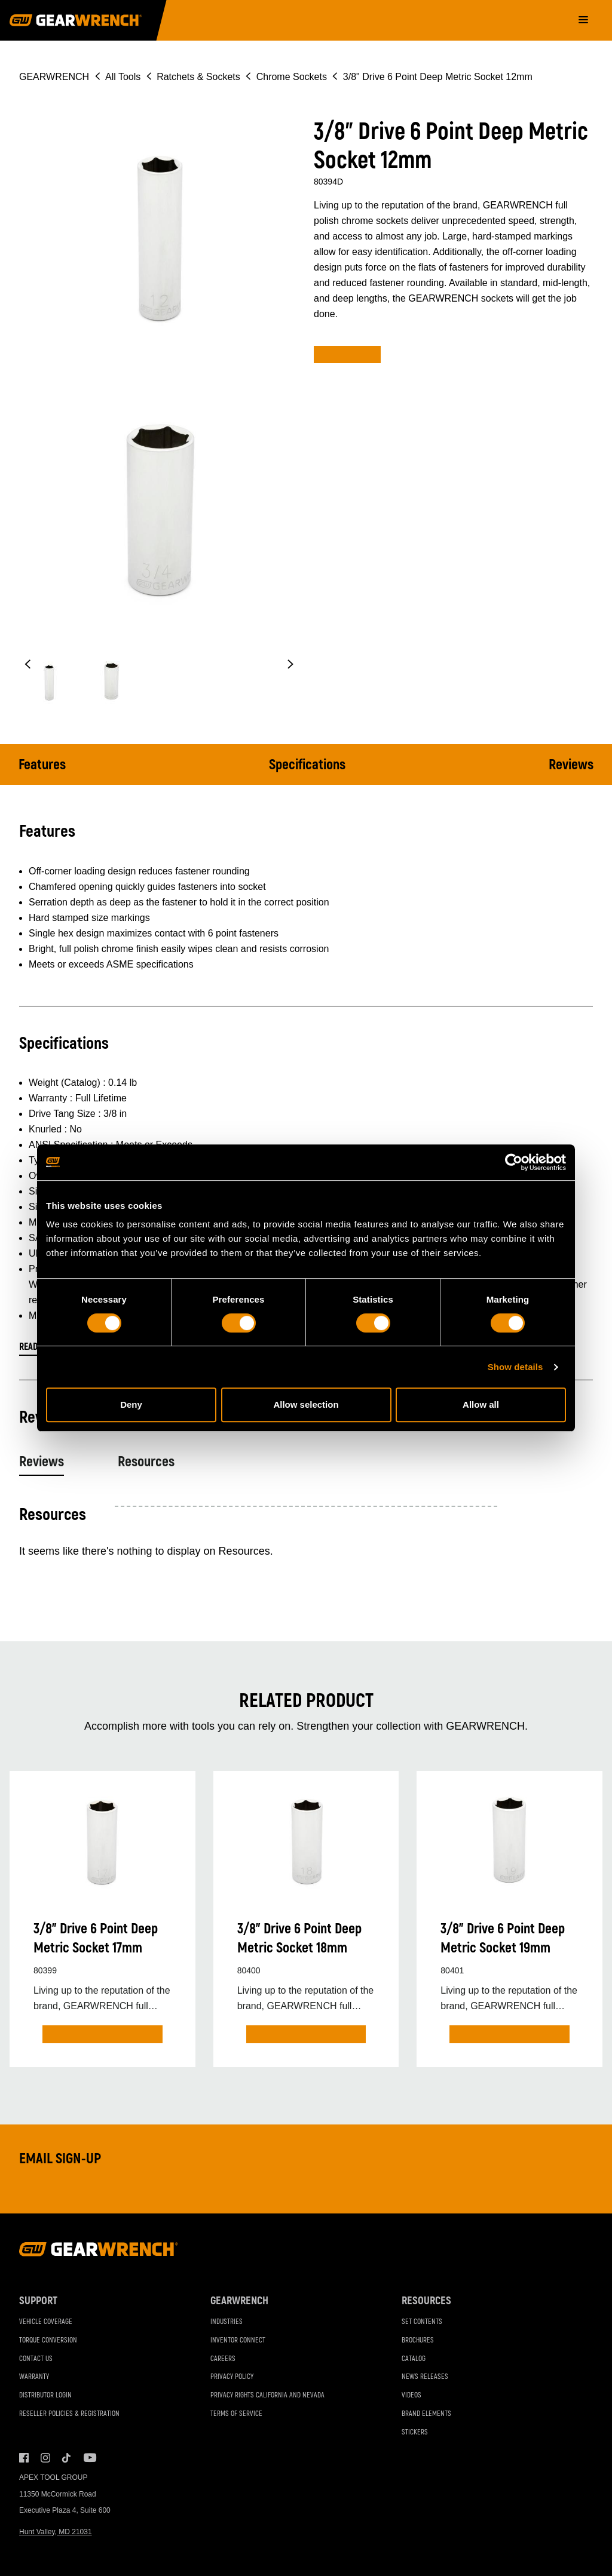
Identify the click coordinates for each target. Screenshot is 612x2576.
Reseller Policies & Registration (69, 2413)
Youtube (88, 2458)
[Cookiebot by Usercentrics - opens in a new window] (513, 1162)
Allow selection (305, 1404)
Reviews (571, 764)
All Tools (122, 77)
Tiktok (67, 2458)
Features (42, 764)
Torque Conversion (48, 2340)
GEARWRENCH (54, 77)
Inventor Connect (237, 2340)
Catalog (414, 2358)
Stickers (415, 2432)
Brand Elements (426, 2413)
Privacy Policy (231, 2376)
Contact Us (36, 2358)
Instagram (45, 2458)
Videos (411, 2395)
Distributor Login (45, 2395)
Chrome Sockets (291, 77)
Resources (146, 1461)
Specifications (307, 764)
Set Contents (422, 2321)
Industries (226, 2321)
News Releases (425, 2376)
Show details (515, 1367)
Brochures (418, 2340)
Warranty (34, 2376)
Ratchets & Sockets (198, 77)
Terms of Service (236, 2413)
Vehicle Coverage (45, 2321)
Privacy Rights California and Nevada (267, 2395)
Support (38, 2301)
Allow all (481, 1404)
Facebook (24, 2458)
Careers (222, 2358)
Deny (131, 1404)
